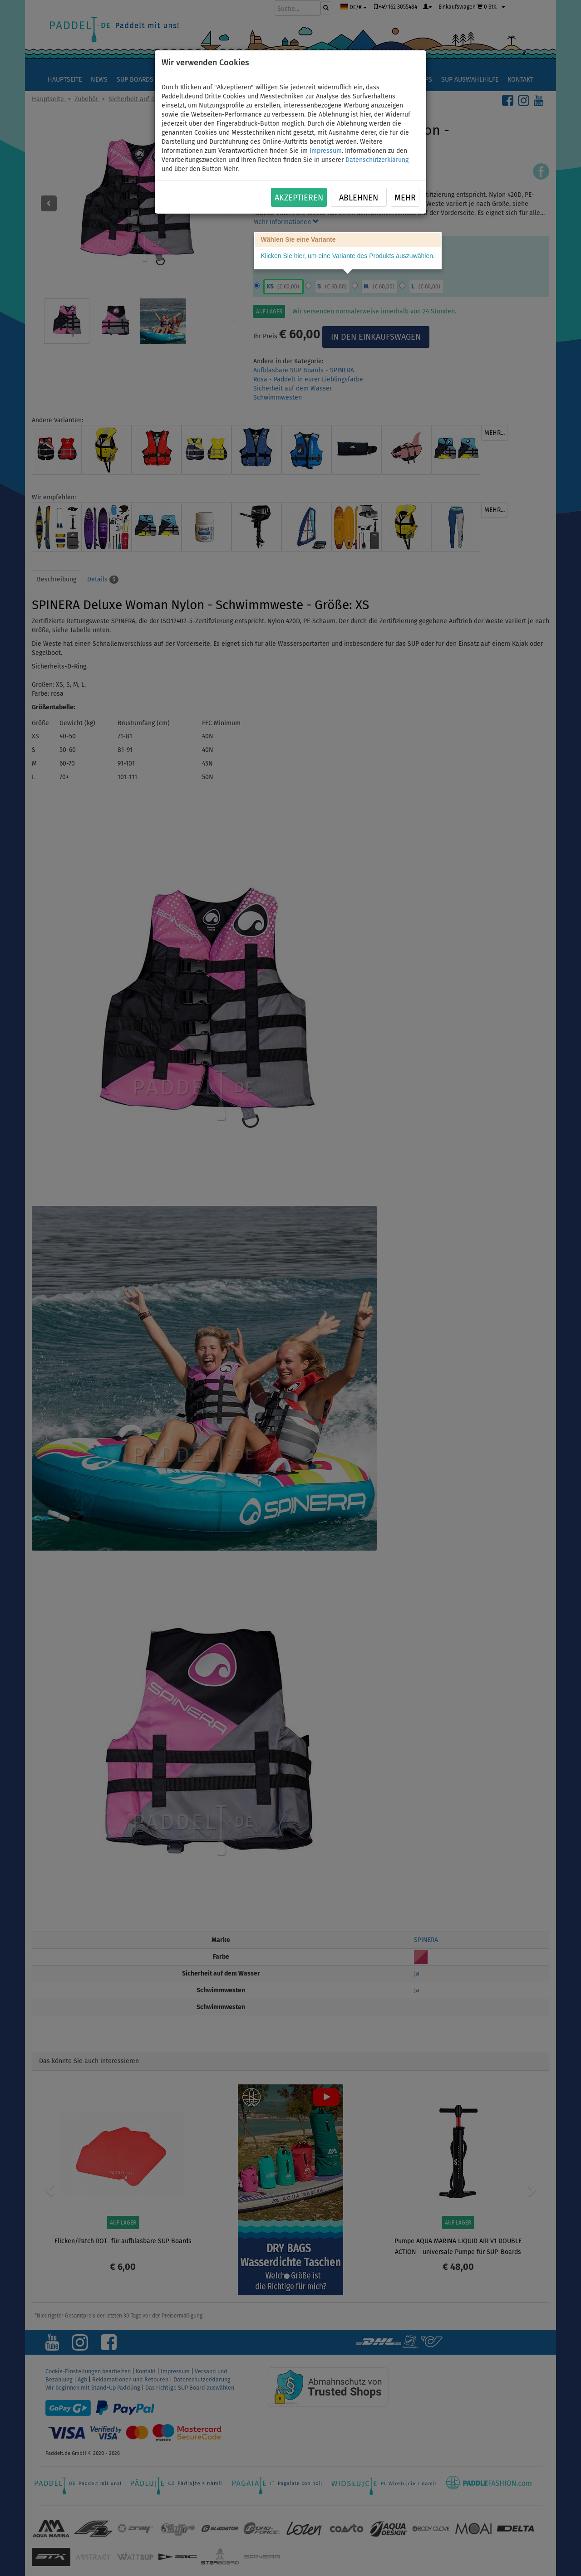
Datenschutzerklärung (377, 160)
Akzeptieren (299, 198)
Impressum (326, 151)
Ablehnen (359, 198)
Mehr (405, 198)
